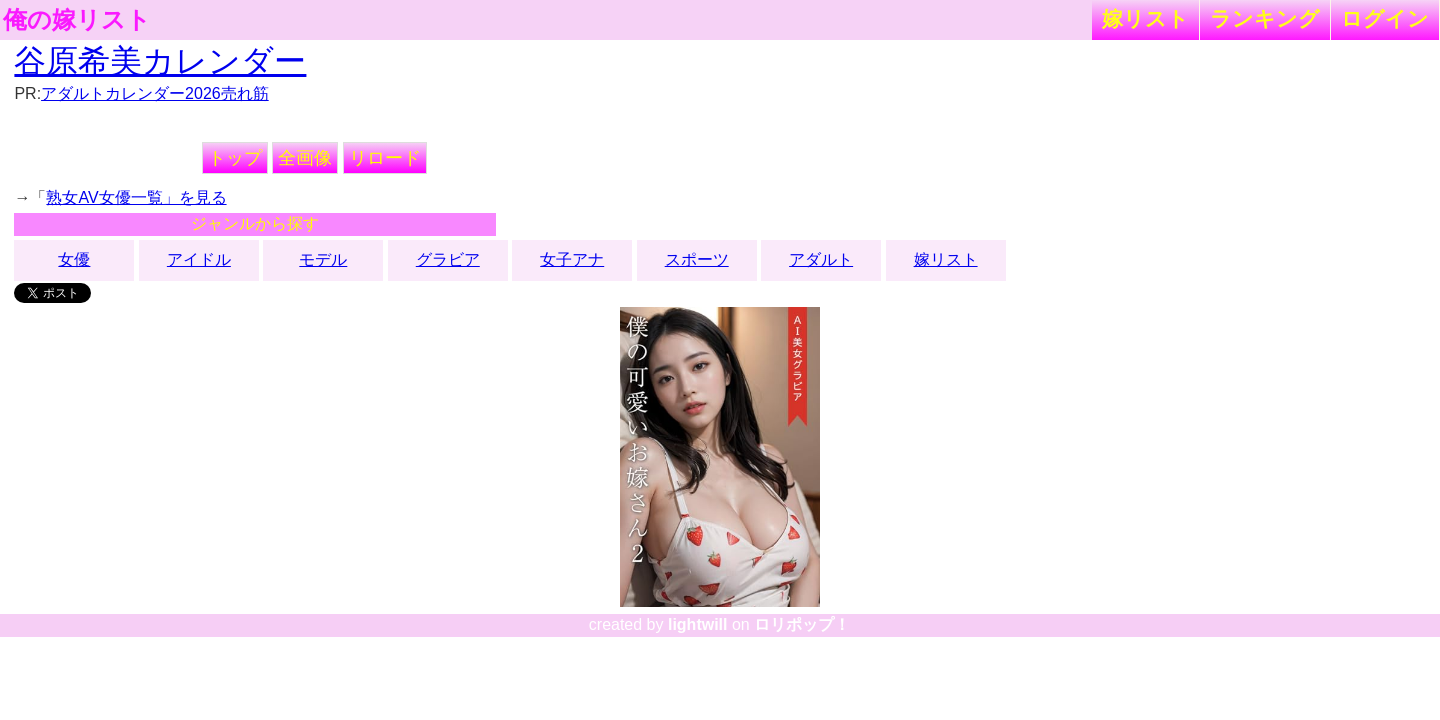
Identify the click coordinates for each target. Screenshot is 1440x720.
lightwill (698, 624)
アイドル (199, 259)
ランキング (1265, 18)
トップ (235, 158)
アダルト (821, 259)
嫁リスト (1145, 18)
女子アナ (572, 259)
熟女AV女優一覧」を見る (136, 197)
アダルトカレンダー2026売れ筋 (155, 93)
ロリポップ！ (802, 624)
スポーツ (697, 259)
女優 (74, 259)
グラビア (448, 259)
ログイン (1385, 18)
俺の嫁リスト (77, 20)
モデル (323, 259)
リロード (385, 158)
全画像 (305, 158)
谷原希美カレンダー (160, 61)
